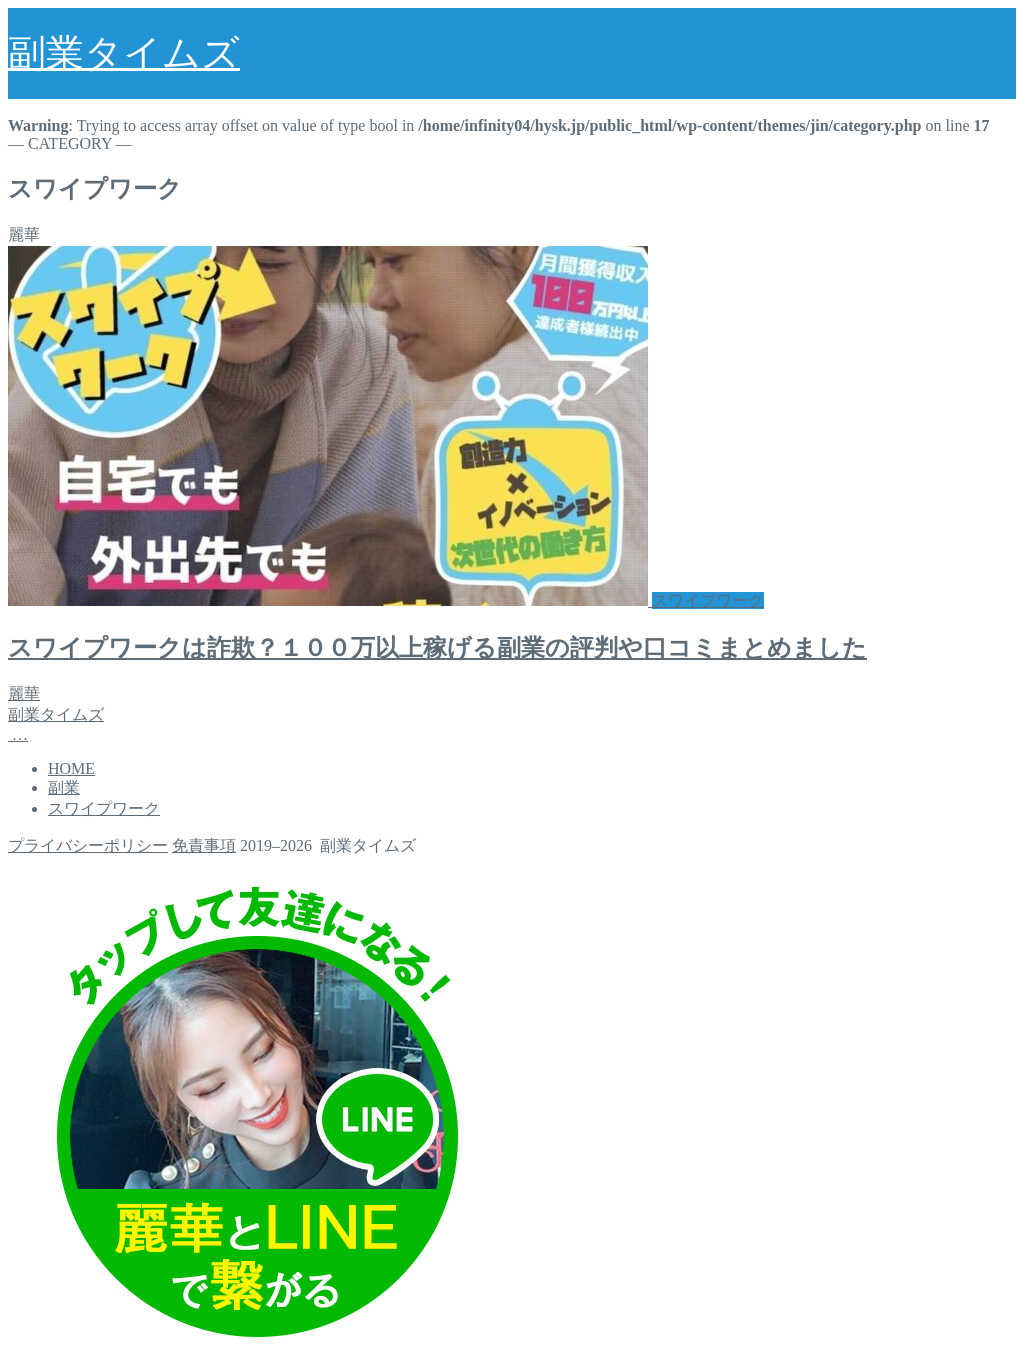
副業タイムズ (124, 53)
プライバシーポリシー (88, 845)
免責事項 (204, 845)
